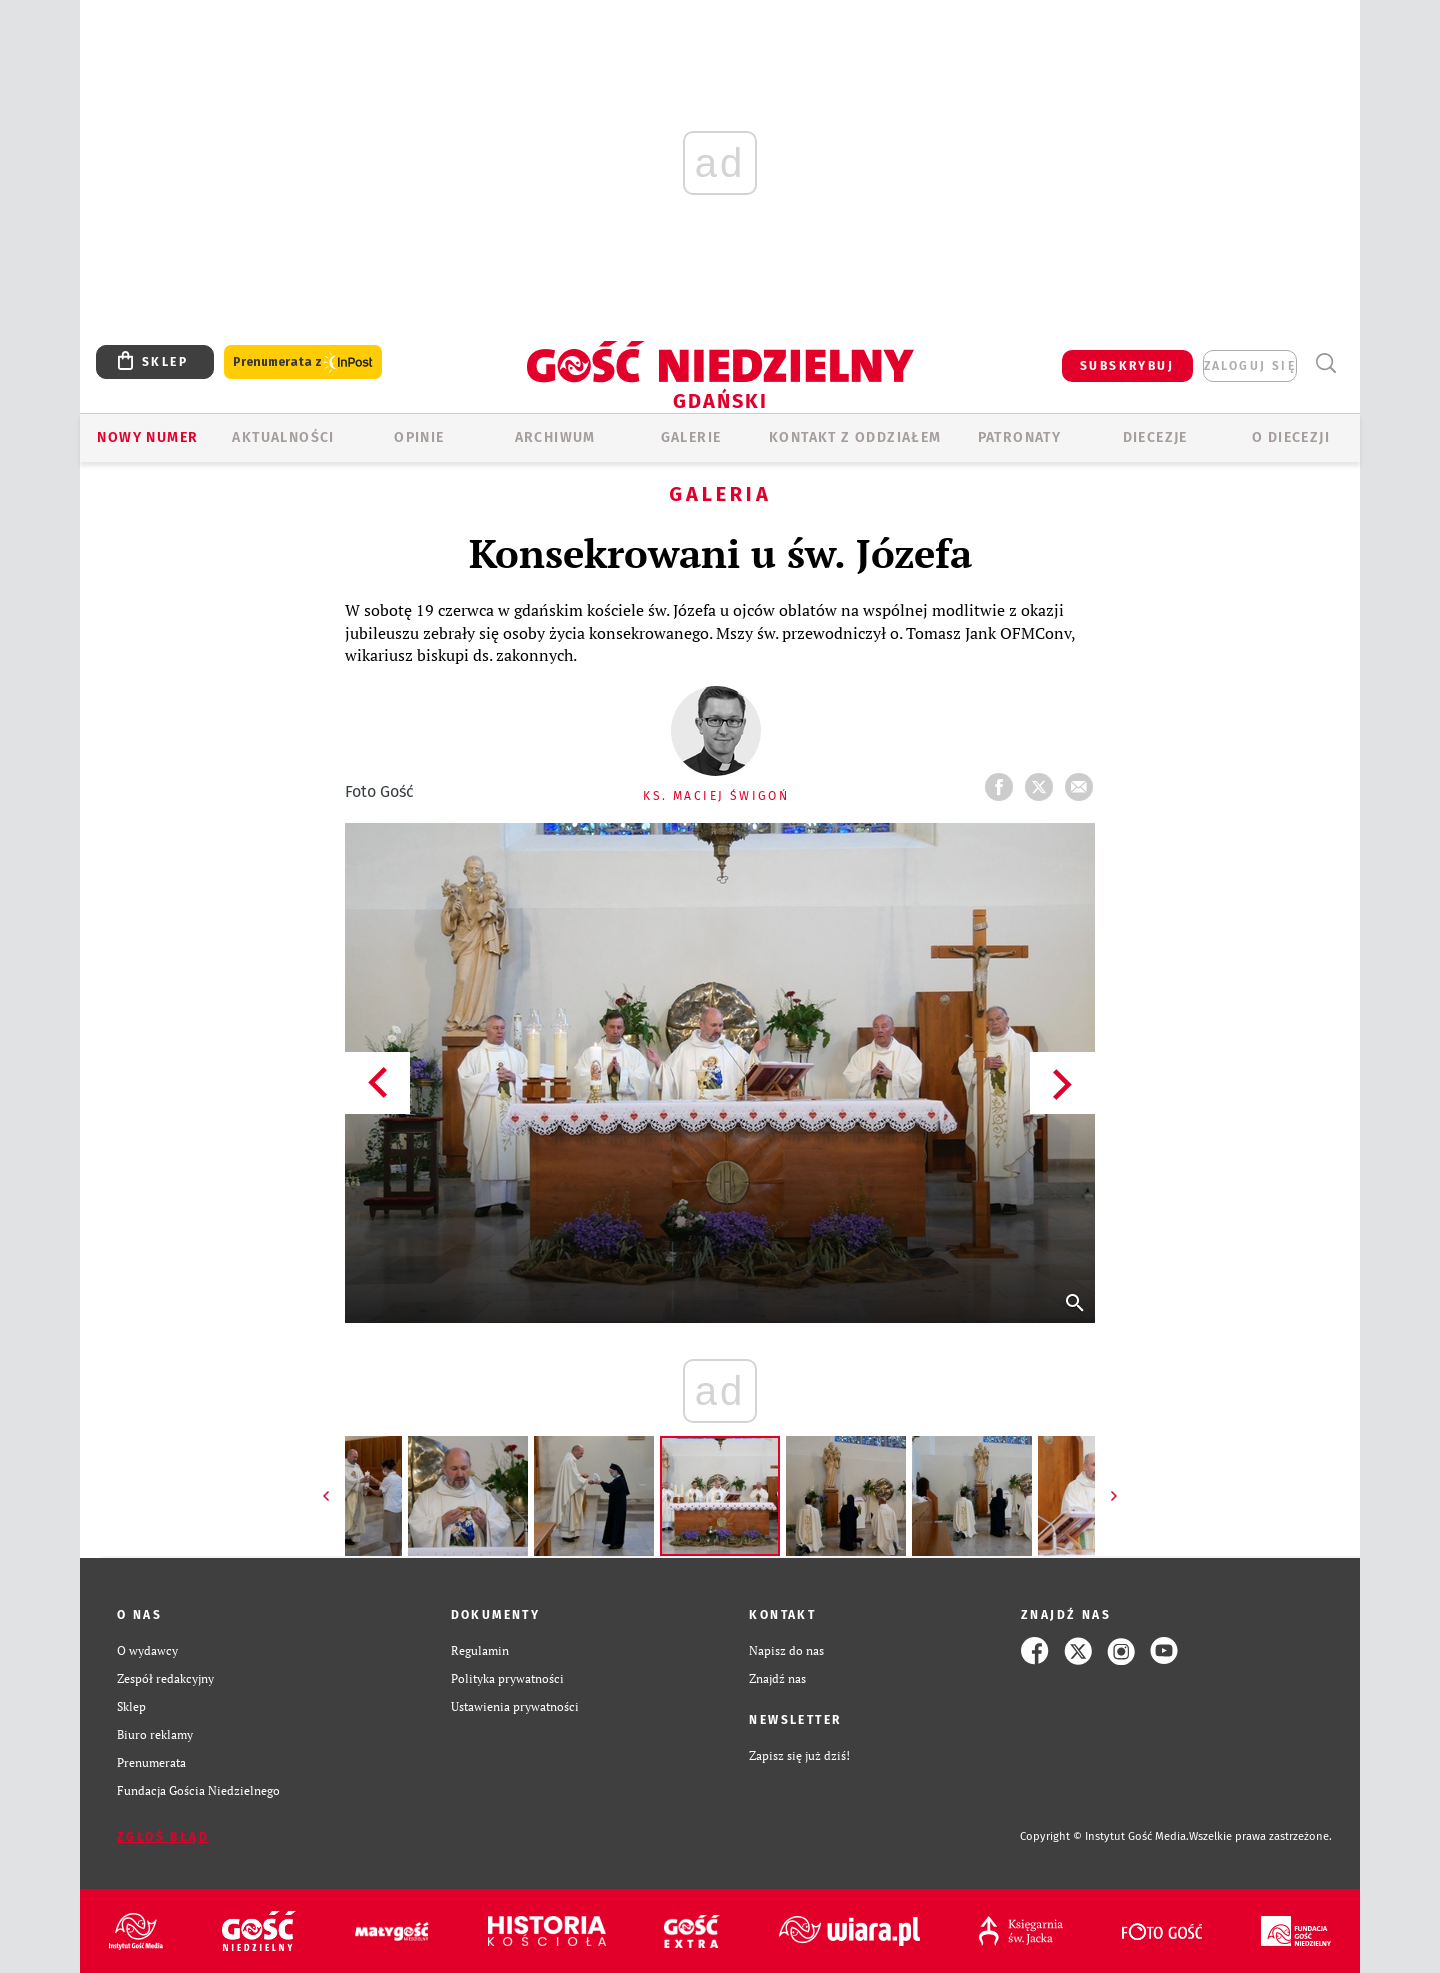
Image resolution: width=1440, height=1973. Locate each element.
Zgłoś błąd (163, 1837)
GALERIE (691, 437)
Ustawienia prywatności (515, 1706)
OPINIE (419, 437)
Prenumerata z (303, 362)
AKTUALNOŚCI (283, 437)
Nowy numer (147, 437)
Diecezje (1155, 437)
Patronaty (1020, 437)
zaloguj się (1250, 366)
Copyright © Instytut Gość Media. (1104, 1836)
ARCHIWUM (555, 437)
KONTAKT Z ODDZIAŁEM (855, 437)
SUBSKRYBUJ (1127, 366)
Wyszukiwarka (1325, 363)
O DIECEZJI (1291, 437)
